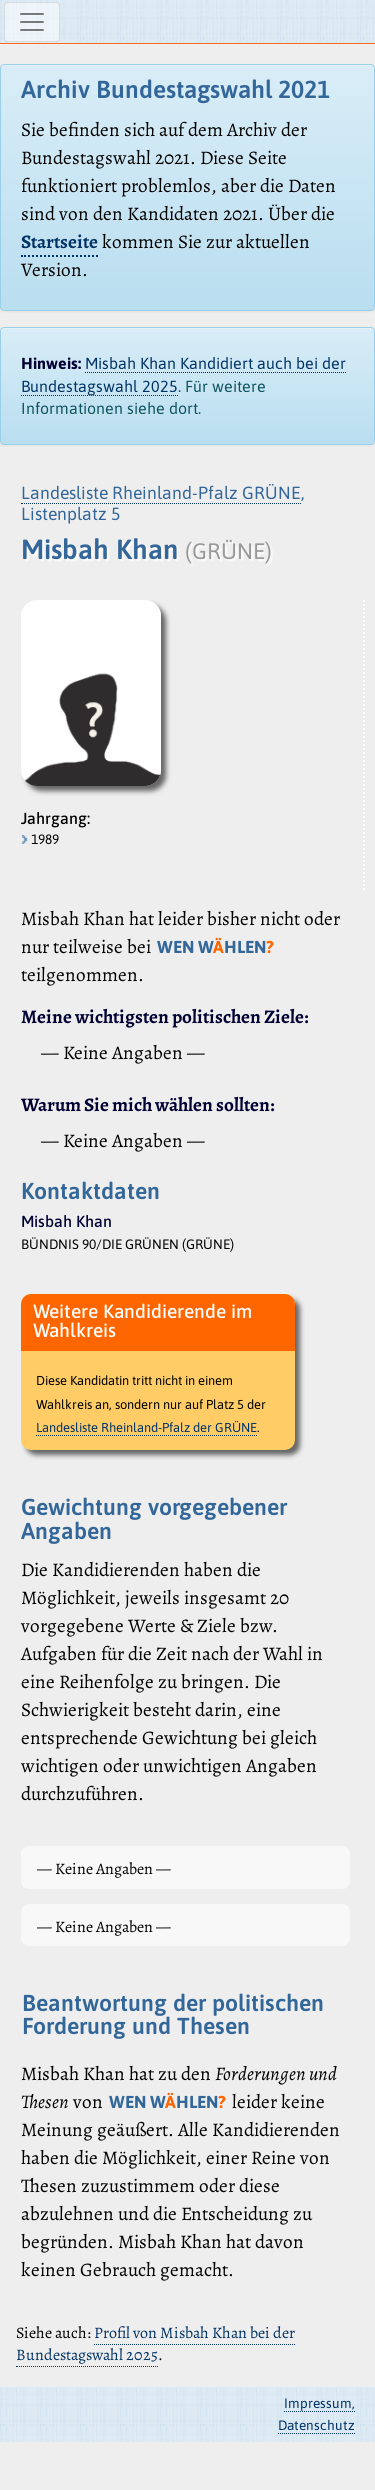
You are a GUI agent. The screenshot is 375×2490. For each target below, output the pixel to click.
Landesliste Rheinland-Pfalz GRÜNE (161, 493)
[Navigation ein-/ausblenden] (32, 22)
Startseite (59, 241)
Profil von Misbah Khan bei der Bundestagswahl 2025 (155, 2344)
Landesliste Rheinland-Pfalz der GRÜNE (146, 1427)
